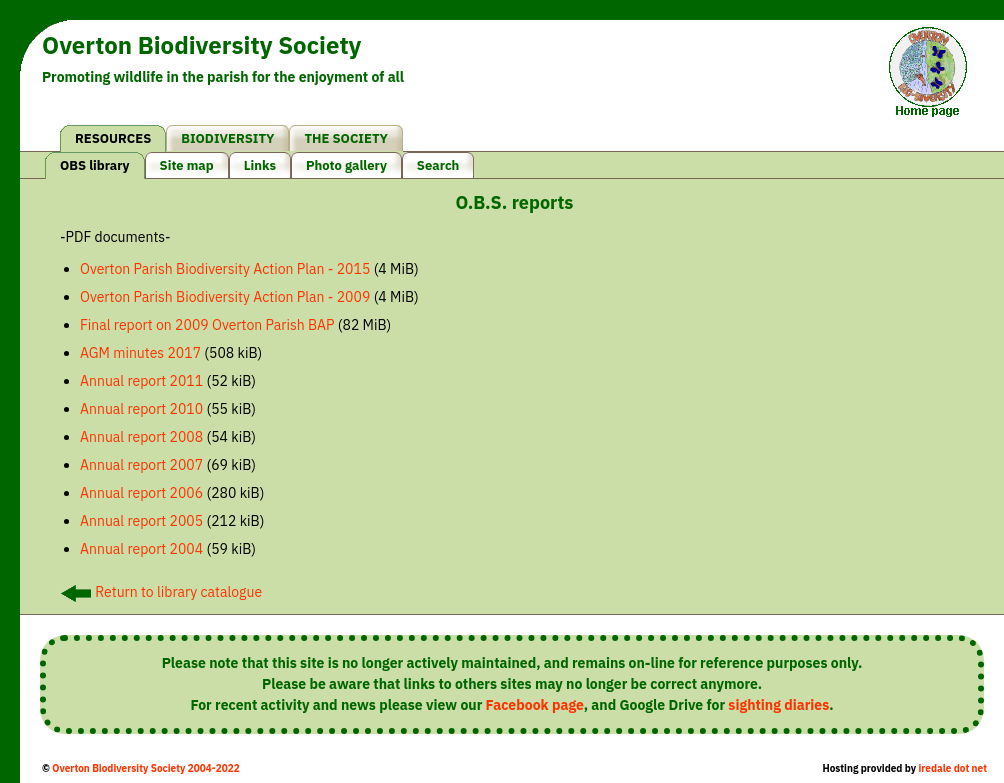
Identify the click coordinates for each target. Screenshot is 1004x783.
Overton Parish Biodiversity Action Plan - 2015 (225, 269)
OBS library (95, 165)
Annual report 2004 (141, 549)
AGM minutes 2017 (140, 353)
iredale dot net (952, 768)
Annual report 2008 (141, 437)
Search (438, 165)
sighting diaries (778, 705)
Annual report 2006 (141, 493)
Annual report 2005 (141, 521)
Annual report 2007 (141, 465)
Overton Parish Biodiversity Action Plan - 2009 (225, 297)
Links (260, 165)
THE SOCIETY (346, 138)
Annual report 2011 (141, 381)
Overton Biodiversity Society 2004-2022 (145, 768)
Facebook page (535, 705)
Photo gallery (346, 165)
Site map (187, 165)
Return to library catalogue (161, 592)
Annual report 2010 (141, 409)
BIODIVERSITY (227, 138)
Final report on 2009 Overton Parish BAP (207, 325)
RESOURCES (113, 138)
